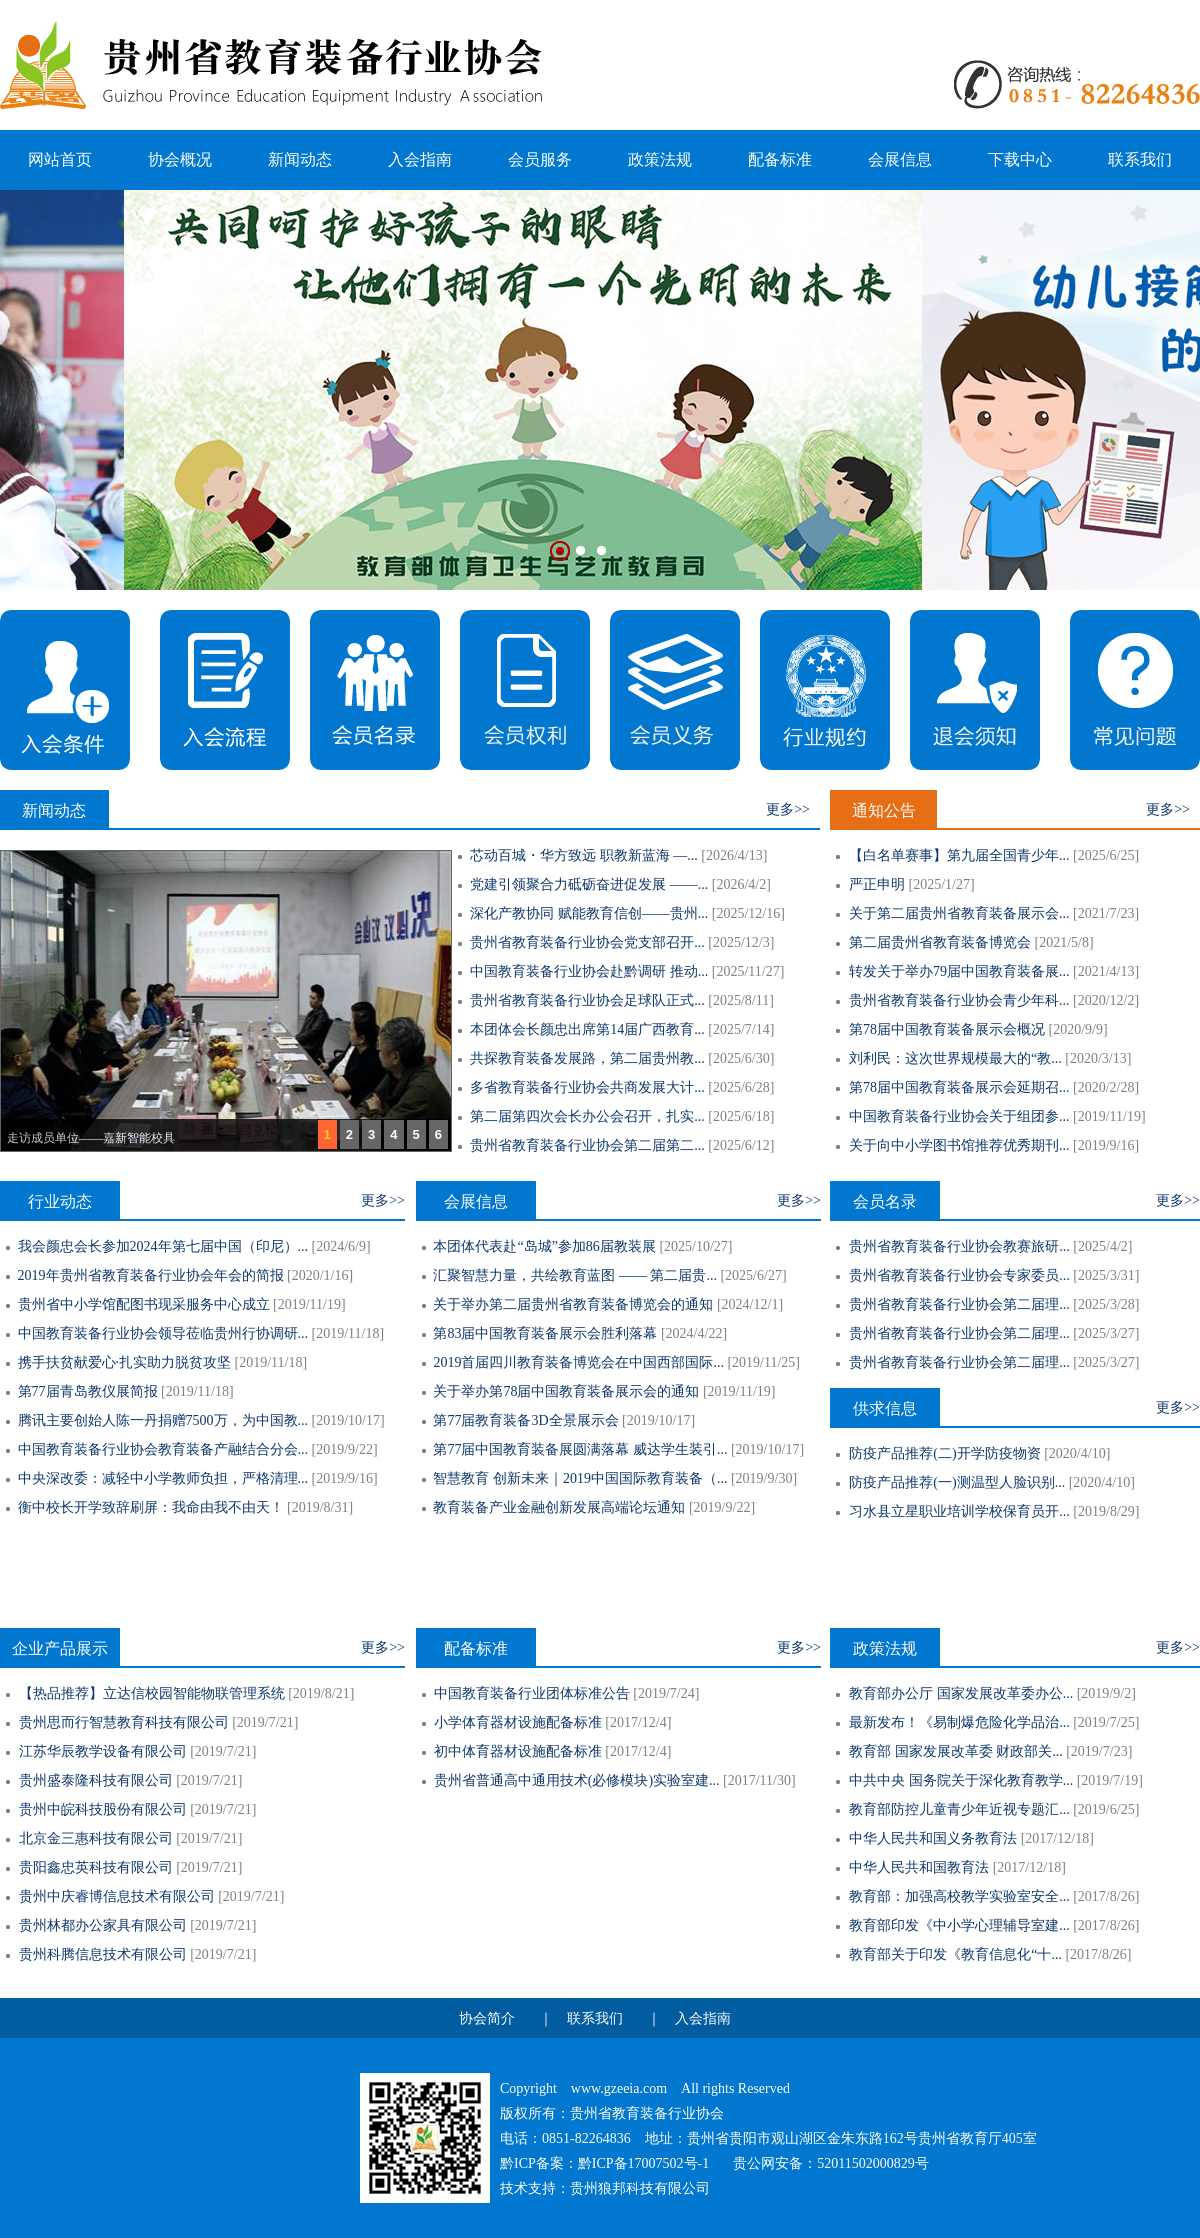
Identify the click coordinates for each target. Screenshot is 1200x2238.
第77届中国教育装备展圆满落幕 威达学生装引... (580, 1449)
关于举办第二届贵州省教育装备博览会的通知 (573, 1304)
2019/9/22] (346, 1449)
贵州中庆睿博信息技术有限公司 (117, 1896)
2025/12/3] (743, 942)
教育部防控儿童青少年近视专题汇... (959, 1809)
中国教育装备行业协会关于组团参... (959, 1116)
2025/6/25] (1108, 855)
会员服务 (540, 159)
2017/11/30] (762, 1780)
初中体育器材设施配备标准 (518, 1751)
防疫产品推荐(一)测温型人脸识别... (957, 1482)
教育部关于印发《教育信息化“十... (955, 1954)
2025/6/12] (743, 1145)
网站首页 (60, 159)
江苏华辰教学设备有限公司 (103, 1751)
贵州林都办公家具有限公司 (103, 1925)
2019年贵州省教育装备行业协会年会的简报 (151, 1275)
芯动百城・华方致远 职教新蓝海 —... (584, 855)
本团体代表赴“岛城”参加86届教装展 (544, 1246)
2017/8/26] (1108, 1896)
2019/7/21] (267, 1722)
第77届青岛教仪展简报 (88, 1391)
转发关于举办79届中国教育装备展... (959, 971)
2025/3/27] (1108, 1333)
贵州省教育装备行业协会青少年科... (959, 1000)
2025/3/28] (1108, 1304)
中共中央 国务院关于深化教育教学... (961, 1780)
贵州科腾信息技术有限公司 (103, 1954)
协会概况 (180, 159)
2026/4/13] (736, 855)
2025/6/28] (743, 1087)
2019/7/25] (1108, 1722)
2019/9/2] (1108, 1693)
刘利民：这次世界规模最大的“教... (955, 1058)
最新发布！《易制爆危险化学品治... (959, 1722)
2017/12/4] (640, 1722)
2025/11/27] (750, 971)
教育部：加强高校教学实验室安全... (959, 1896)
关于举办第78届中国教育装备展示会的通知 (566, 1391)
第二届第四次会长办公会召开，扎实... (587, 1116)
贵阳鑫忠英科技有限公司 (96, 1867)
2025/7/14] (743, 1029)
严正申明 (877, 884)
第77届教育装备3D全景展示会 (525, 1420)
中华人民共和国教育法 (919, 1867)
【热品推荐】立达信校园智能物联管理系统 (152, 1693)
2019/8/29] (1108, 1511)
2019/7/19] (1111, 1780)
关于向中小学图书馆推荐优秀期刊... (959, 1145)
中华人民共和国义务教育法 (933, 1838)
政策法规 (660, 159)
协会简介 (487, 2018)
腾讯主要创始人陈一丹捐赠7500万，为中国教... (163, 1420)
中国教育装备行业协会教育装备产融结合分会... (163, 1449)
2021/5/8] (1066, 942)
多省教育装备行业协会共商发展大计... (587, 1087)
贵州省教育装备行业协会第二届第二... (587, 1145)
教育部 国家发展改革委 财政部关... (956, 1751)
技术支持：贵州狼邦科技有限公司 (605, 2188)
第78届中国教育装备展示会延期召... (959, 1087)
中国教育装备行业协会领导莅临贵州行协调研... (163, 1333)
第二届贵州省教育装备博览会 (940, 942)
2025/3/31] (1108, 1275)
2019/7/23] (1101, 1751)
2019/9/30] (766, 1478)
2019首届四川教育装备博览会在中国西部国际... (578, 1362)
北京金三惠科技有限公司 (96, 1838)
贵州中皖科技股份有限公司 (103, 1809)
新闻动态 (300, 159)
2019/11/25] (766, 1362)
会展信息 (900, 159)
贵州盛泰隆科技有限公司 (96, 1780)
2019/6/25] (1108, 1809)
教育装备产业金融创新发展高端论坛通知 (559, 1507)
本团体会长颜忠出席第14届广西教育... (587, 1029)
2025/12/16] (750, 913)
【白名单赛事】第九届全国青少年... (959, 855)
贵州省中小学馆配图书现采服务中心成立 (144, 1304)
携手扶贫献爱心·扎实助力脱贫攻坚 (125, 1362)
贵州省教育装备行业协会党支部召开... (587, 942)
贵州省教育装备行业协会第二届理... (959, 1304)
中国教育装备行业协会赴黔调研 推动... (589, 971)
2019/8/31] (322, 1507)
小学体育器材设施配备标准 (518, 1722)
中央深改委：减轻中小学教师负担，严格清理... (163, 1478)
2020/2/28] (1108, 1087)
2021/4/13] (1108, 971)
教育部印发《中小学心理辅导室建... (959, 1925)
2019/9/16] (1108, 1145)
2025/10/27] (698, 1246)
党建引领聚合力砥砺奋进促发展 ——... (589, 884)
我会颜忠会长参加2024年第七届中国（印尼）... (163, 1246)
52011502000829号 (872, 2163)
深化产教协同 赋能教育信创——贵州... (589, 913)
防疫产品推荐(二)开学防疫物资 (944, 1453)
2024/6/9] (343, 1246)
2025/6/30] (743, 1058)
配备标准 (780, 159)
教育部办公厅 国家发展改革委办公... (961, 1693)
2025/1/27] (943, 884)
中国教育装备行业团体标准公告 (532, 1693)
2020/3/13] (1100, 1058)
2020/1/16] (322, 1275)
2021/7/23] (1108, 913)
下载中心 (1020, 159)
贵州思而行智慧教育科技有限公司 (124, 1722)
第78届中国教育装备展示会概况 (947, 1029)
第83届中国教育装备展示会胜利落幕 (545, 1333)
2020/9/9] (1080, 1029)
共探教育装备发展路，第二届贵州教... (587, 1058)
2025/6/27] (755, 1275)
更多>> (788, 809)
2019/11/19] (1112, 1116)
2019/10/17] (350, 1420)
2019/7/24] (668, 1693)
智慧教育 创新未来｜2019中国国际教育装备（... (580, 1478)
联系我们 (1140, 159)
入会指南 (420, 159)
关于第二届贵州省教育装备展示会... (959, 913)
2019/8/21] (323, 1693)
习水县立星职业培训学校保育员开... (959, 1511)
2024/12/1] (752, 1304)
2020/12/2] (1108, 1000)
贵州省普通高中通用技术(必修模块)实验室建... (577, 1780)
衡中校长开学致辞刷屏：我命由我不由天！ (151, 1507)
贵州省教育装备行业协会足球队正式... (587, 1000)
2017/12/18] (1059, 1838)
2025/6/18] (743, 1116)
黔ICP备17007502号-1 (643, 2163)
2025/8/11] (743, 1000)
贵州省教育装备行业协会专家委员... (959, 1275)
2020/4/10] (1079, 1453)
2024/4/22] (696, 1333)
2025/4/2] (1105, 1246)
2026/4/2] (743, 884)
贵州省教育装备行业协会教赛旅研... (959, 1246)
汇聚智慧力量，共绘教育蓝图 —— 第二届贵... (575, 1275)
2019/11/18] (350, 1333)
